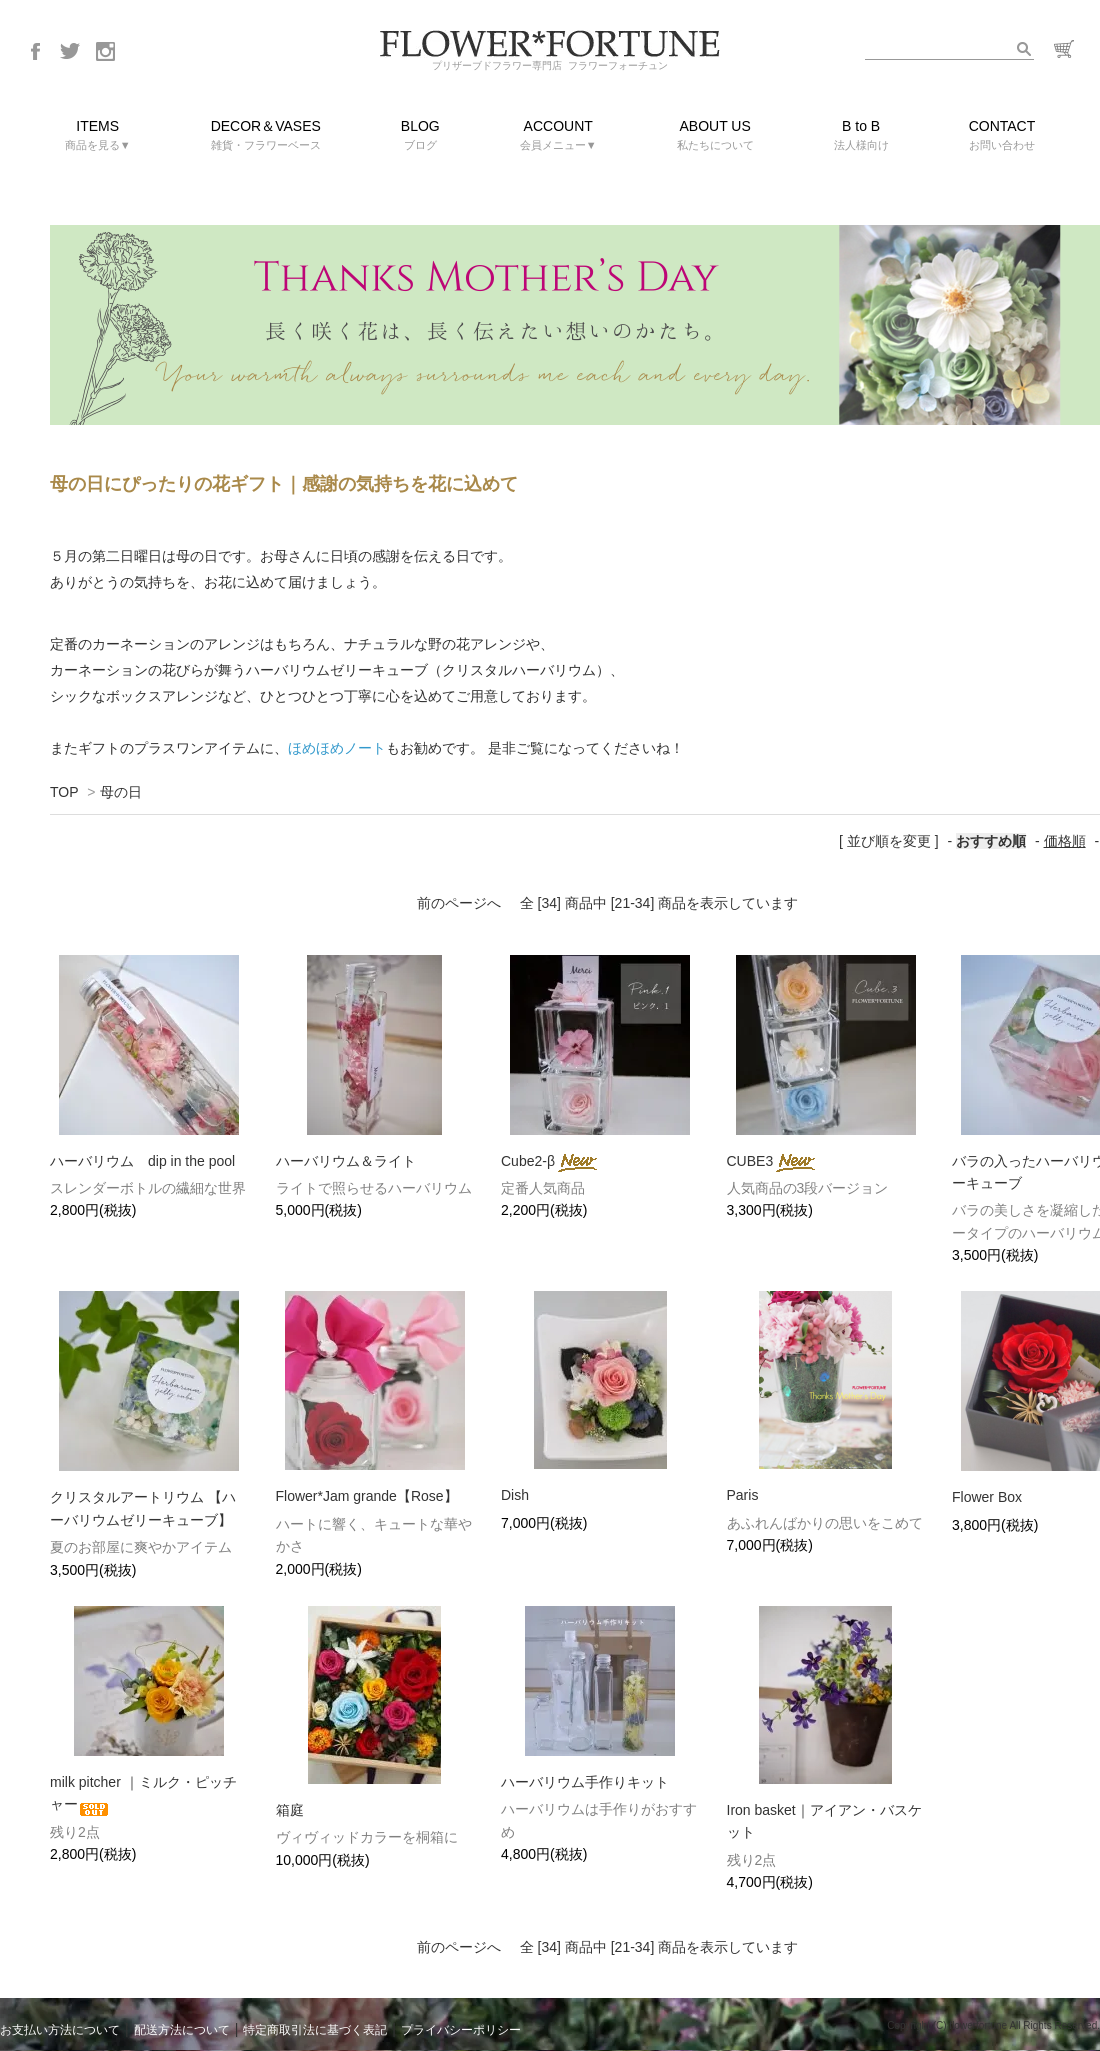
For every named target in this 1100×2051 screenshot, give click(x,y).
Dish (515, 1495)
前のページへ (459, 903)
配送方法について (182, 2030)
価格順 (1065, 841)
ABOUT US (715, 136)
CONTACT (1002, 136)
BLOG (420, 136)
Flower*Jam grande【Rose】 (367, 1496)
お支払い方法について (60, 2030)
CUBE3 (773, 1161)
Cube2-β (550, 1161)
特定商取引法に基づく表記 (315, 2030)
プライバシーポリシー (461, 2030)
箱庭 (290, 1810)
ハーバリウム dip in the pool (142, 1161)
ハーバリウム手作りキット (585, 1782)
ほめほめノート (337, 748)
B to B (861, 136)
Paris (743, 1495)
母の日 (121, 792)
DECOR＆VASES (266, 136)
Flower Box (987, 1497)
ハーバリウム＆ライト (346, 1161)
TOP (64, 792)
